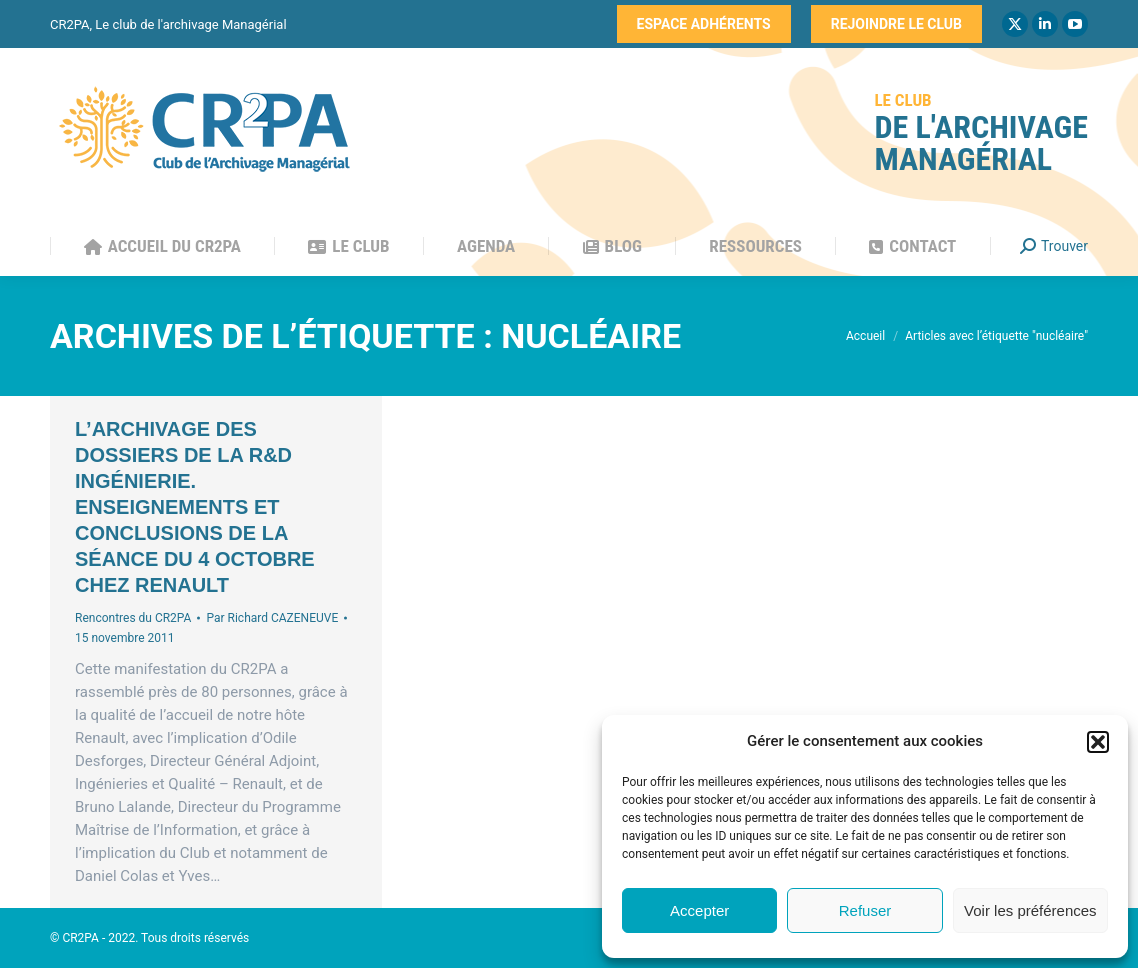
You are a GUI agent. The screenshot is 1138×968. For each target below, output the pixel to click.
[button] (1098, 742)
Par (272, 618)
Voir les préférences (1030, 910)
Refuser (865, 910)
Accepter (699, 910)
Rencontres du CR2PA (133, 618)
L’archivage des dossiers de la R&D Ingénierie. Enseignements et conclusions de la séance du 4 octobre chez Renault (195, 507)
